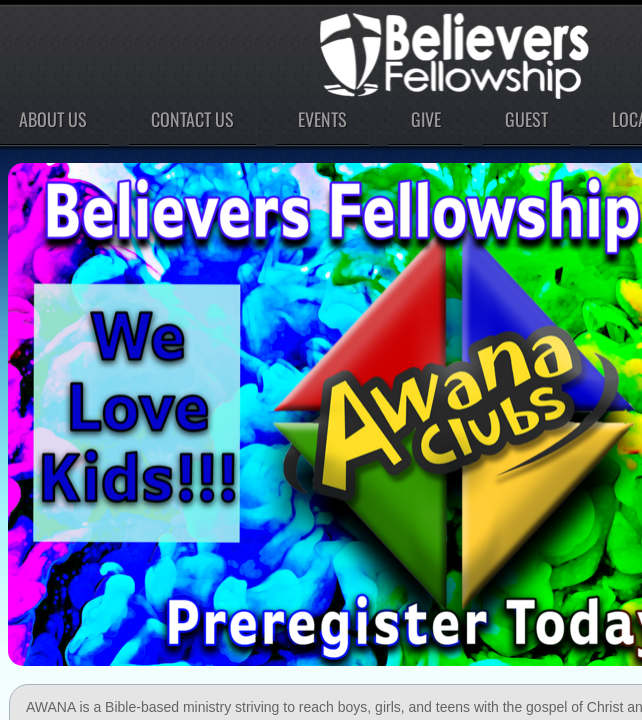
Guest (526, 119)
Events (322, 119)
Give (426, 119)
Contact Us (192, 119)
